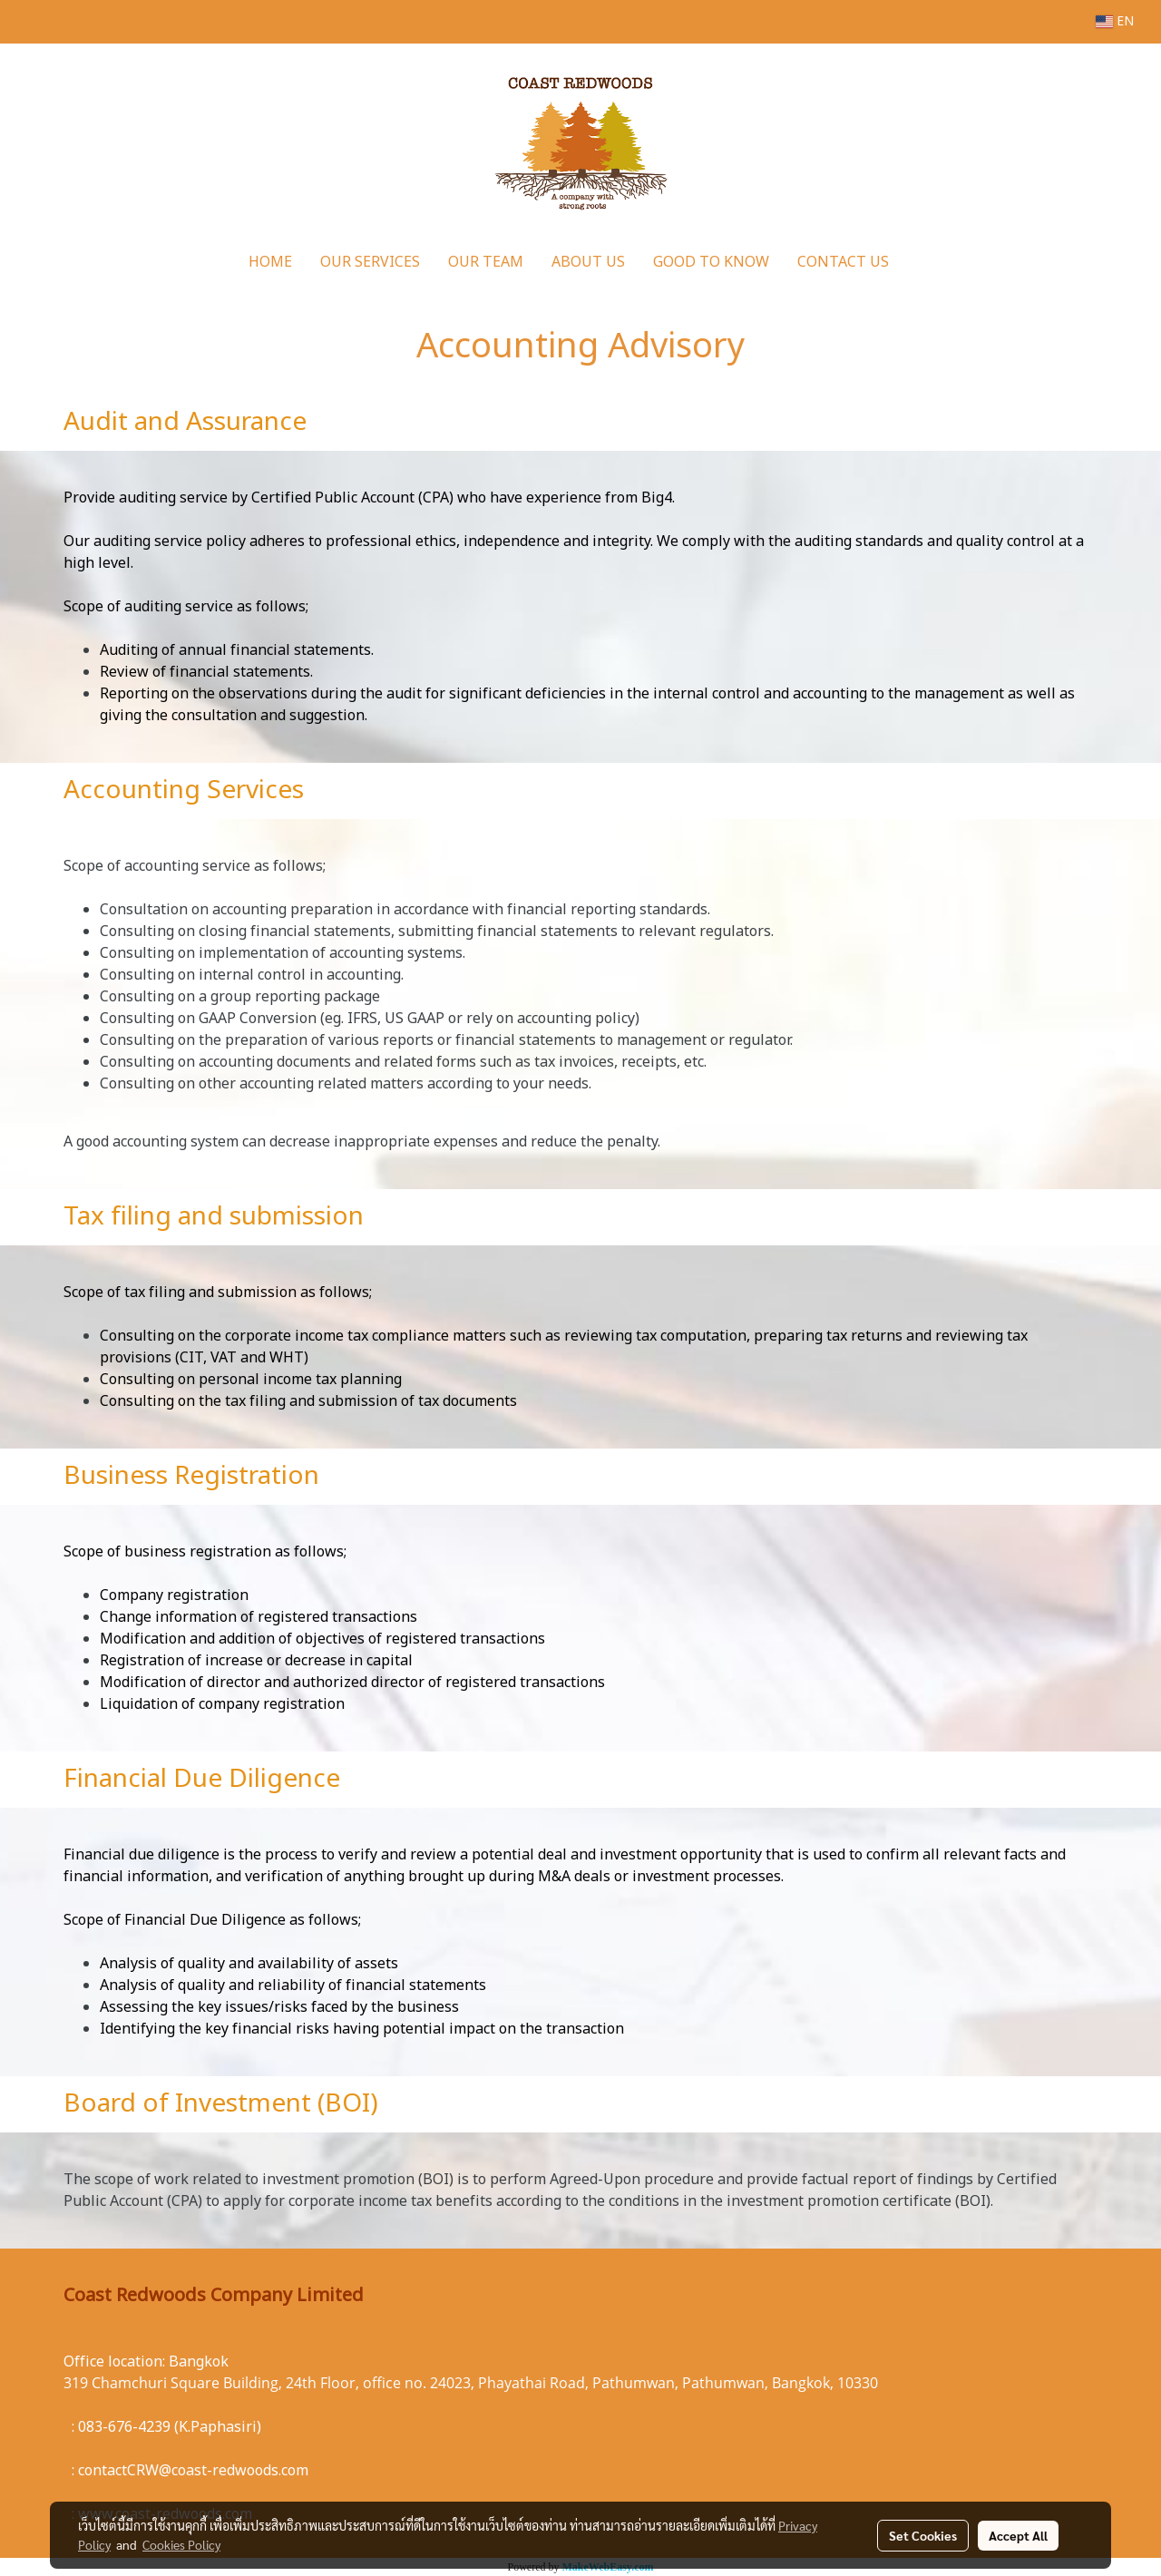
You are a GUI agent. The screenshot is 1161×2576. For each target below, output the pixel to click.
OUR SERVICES (370, 262)
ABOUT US (588, 262)
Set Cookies (923, 2535)
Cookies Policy (181, 2544)
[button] (919, 262)
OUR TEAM (485, 262)
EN (1115, 21)
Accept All (1018, 2535)
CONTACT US (843, 262)
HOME (270, 262)
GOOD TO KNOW (711, 262)
